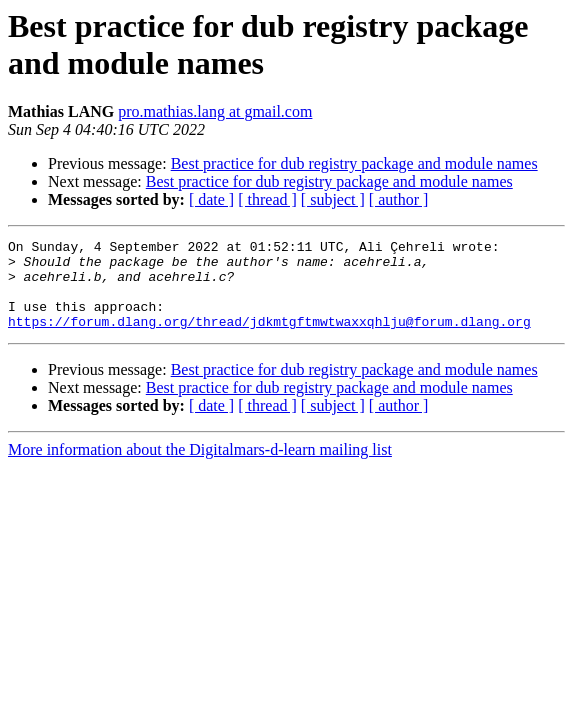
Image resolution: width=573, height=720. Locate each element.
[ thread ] (267, 199)
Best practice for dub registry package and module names (354, 163)
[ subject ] (333, 199)
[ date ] (211, 199)
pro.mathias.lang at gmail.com (215, 111)
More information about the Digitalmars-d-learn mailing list (200, 467)
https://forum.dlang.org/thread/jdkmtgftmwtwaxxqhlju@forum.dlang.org (269, 339)
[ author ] (399, 199)
